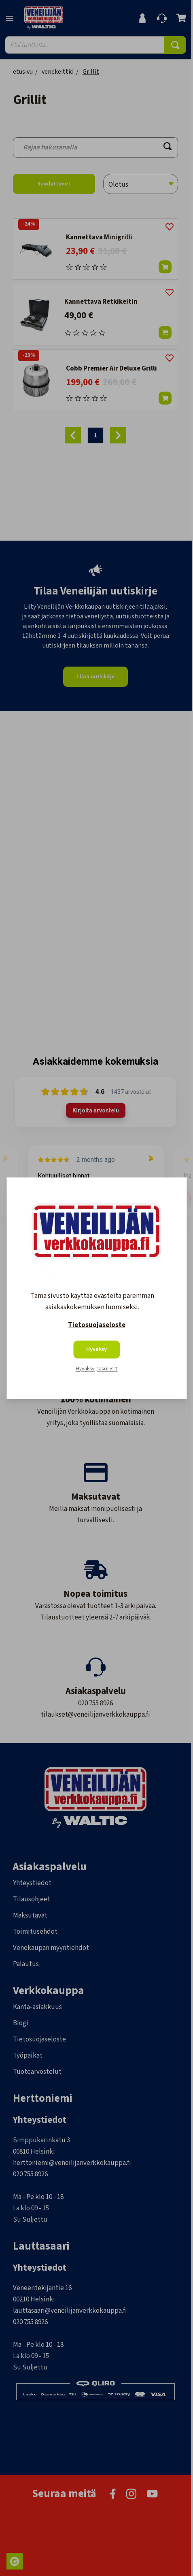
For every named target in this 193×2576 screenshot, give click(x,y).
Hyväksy (96, 1349)
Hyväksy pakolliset (97, 1369)
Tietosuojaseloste (96, 1325)
